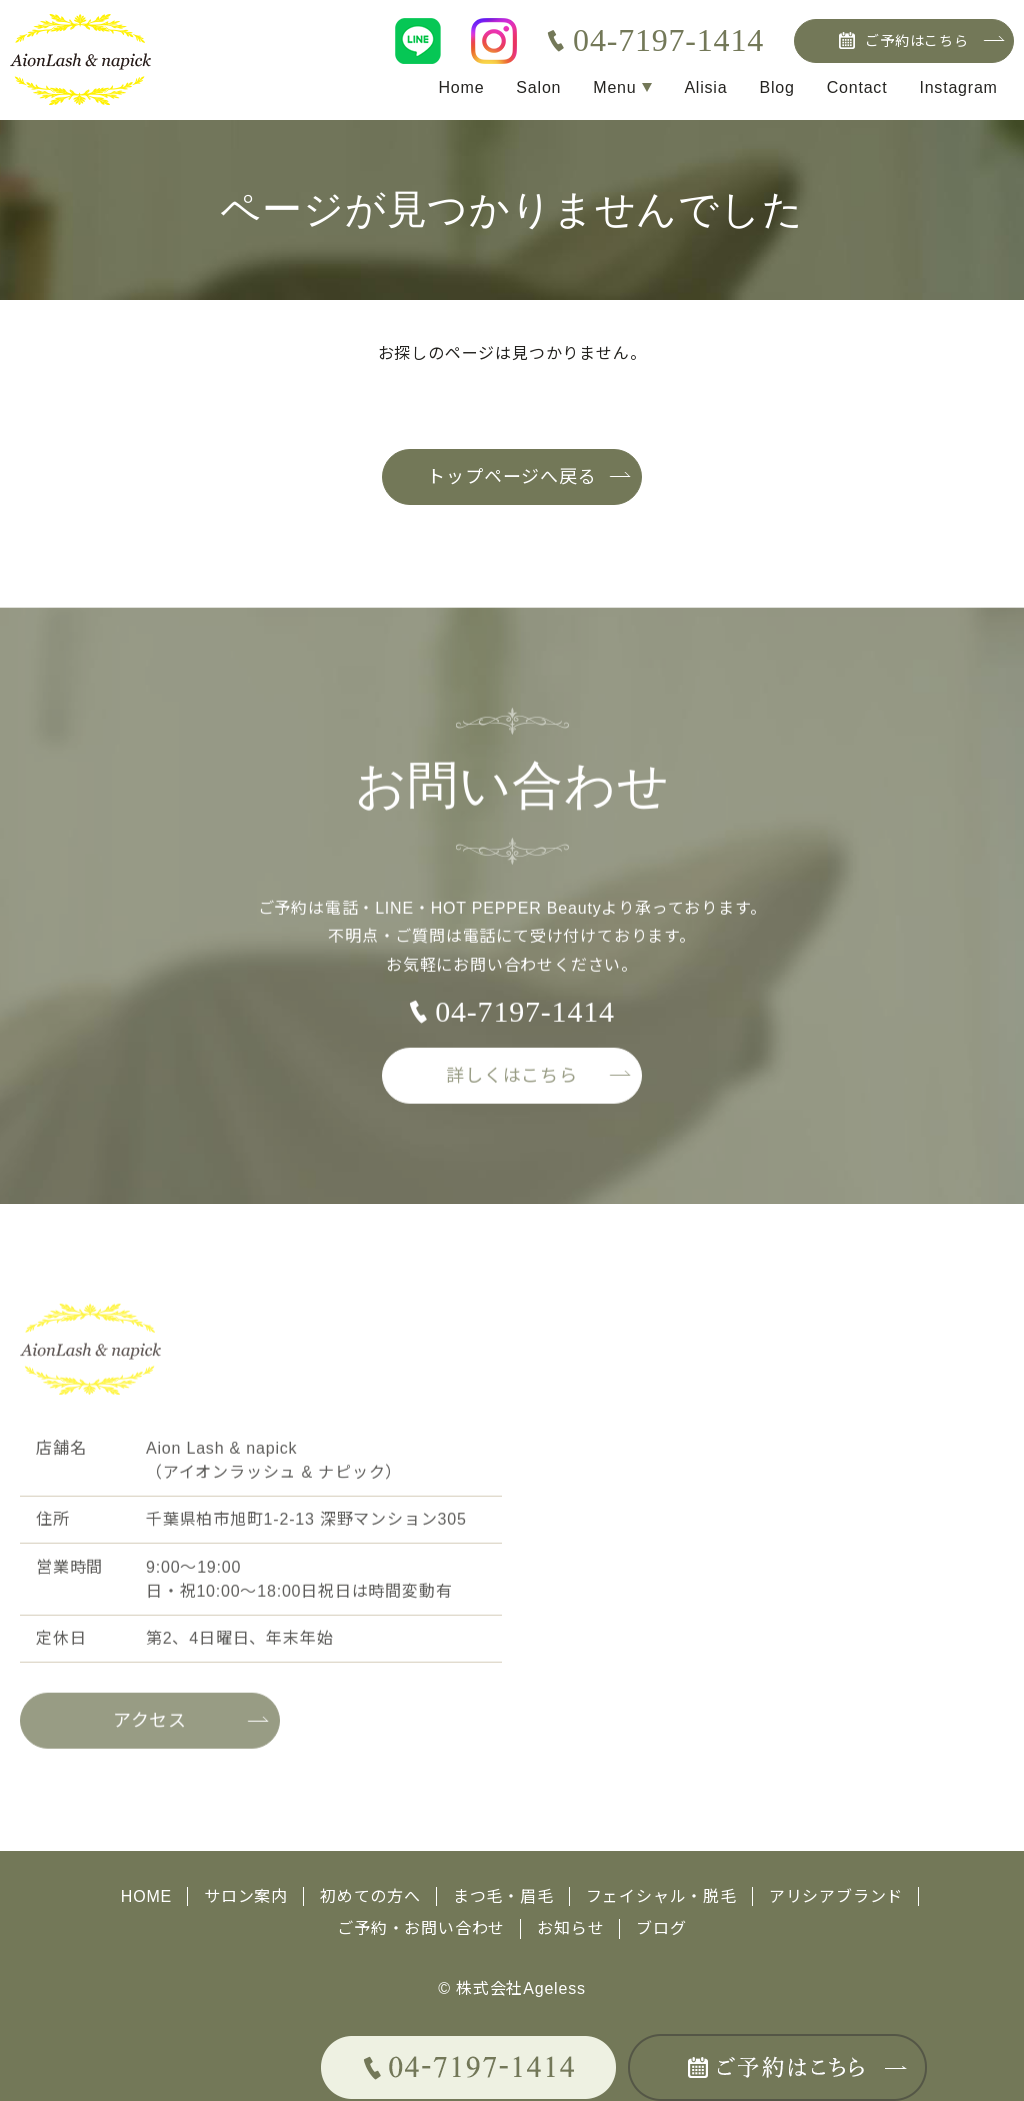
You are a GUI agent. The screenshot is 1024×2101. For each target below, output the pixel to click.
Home (461, 87)
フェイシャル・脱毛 (661, 1896)
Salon (538, 87)
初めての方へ (370, 1896)
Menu (614, 87)
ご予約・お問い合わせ (421, 1928)
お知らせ (570, 1928)
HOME (146, 1896)
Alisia (705, 87)
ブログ (661, 1928)
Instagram (958, 87)
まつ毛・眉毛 (503, 1896)
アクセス (150, 1727)
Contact (857, 87)
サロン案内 (246, 1896)
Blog (776, 87)
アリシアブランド (836, 1896)
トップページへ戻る (511, 477)
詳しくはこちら (512, 1082)
